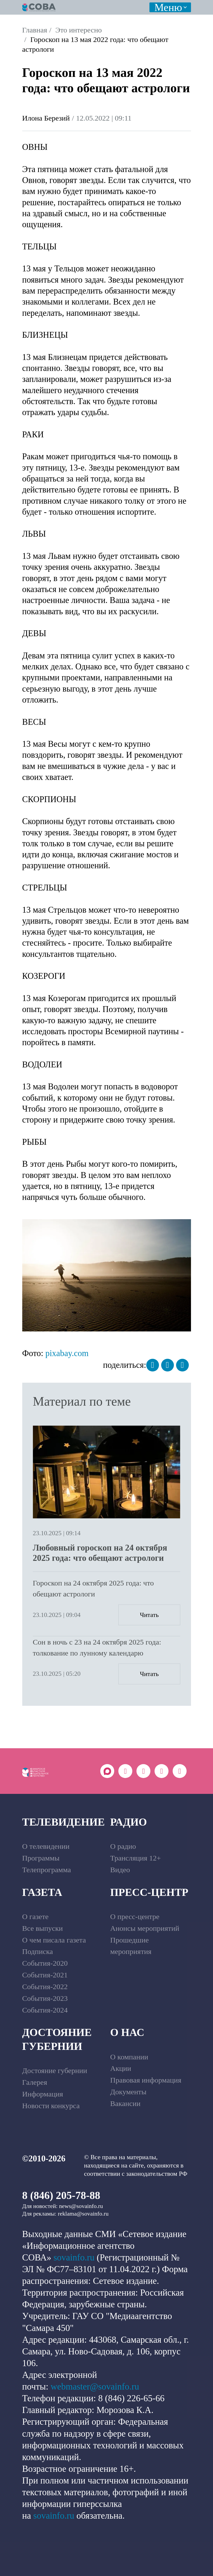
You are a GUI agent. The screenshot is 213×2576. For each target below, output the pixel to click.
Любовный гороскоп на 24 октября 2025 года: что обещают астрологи (100, 1553)
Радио (128, 1822)
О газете (35, 1916)
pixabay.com (67, 1353)
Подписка (37, 1951)
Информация (42, 2094)
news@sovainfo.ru (81, 2206)
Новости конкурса (51, 2106)
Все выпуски (42, 1928)
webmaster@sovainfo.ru (95, 2387)
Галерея (34, 2082)
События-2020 (45, 1963)
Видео (120, 1870)
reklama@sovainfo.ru (83, 2213)
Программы (41, 1858)
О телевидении (46, 1846)
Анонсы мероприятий (144, 1928)
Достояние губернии (57, 2039)
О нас (127, 2032)
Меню (168, 7)
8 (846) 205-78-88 (61, 2195)
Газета (42, 1892)
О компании (129, 2057)
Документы (128, 2092)
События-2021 (45, 1975)
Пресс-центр (149, 1892)
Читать (149, 1614)
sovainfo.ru (74, 2257)
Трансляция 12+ (135, 1858)
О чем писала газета (54, 1940)
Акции (120, 2068)
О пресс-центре (134, 1916)
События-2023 (45, 1998)
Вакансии (125, 2103)
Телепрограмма (46, 1870)
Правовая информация (145, 2080)
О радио (123, 1846)
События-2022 (45, 1987)
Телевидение (63, 1822)
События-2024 (45, 2010)
